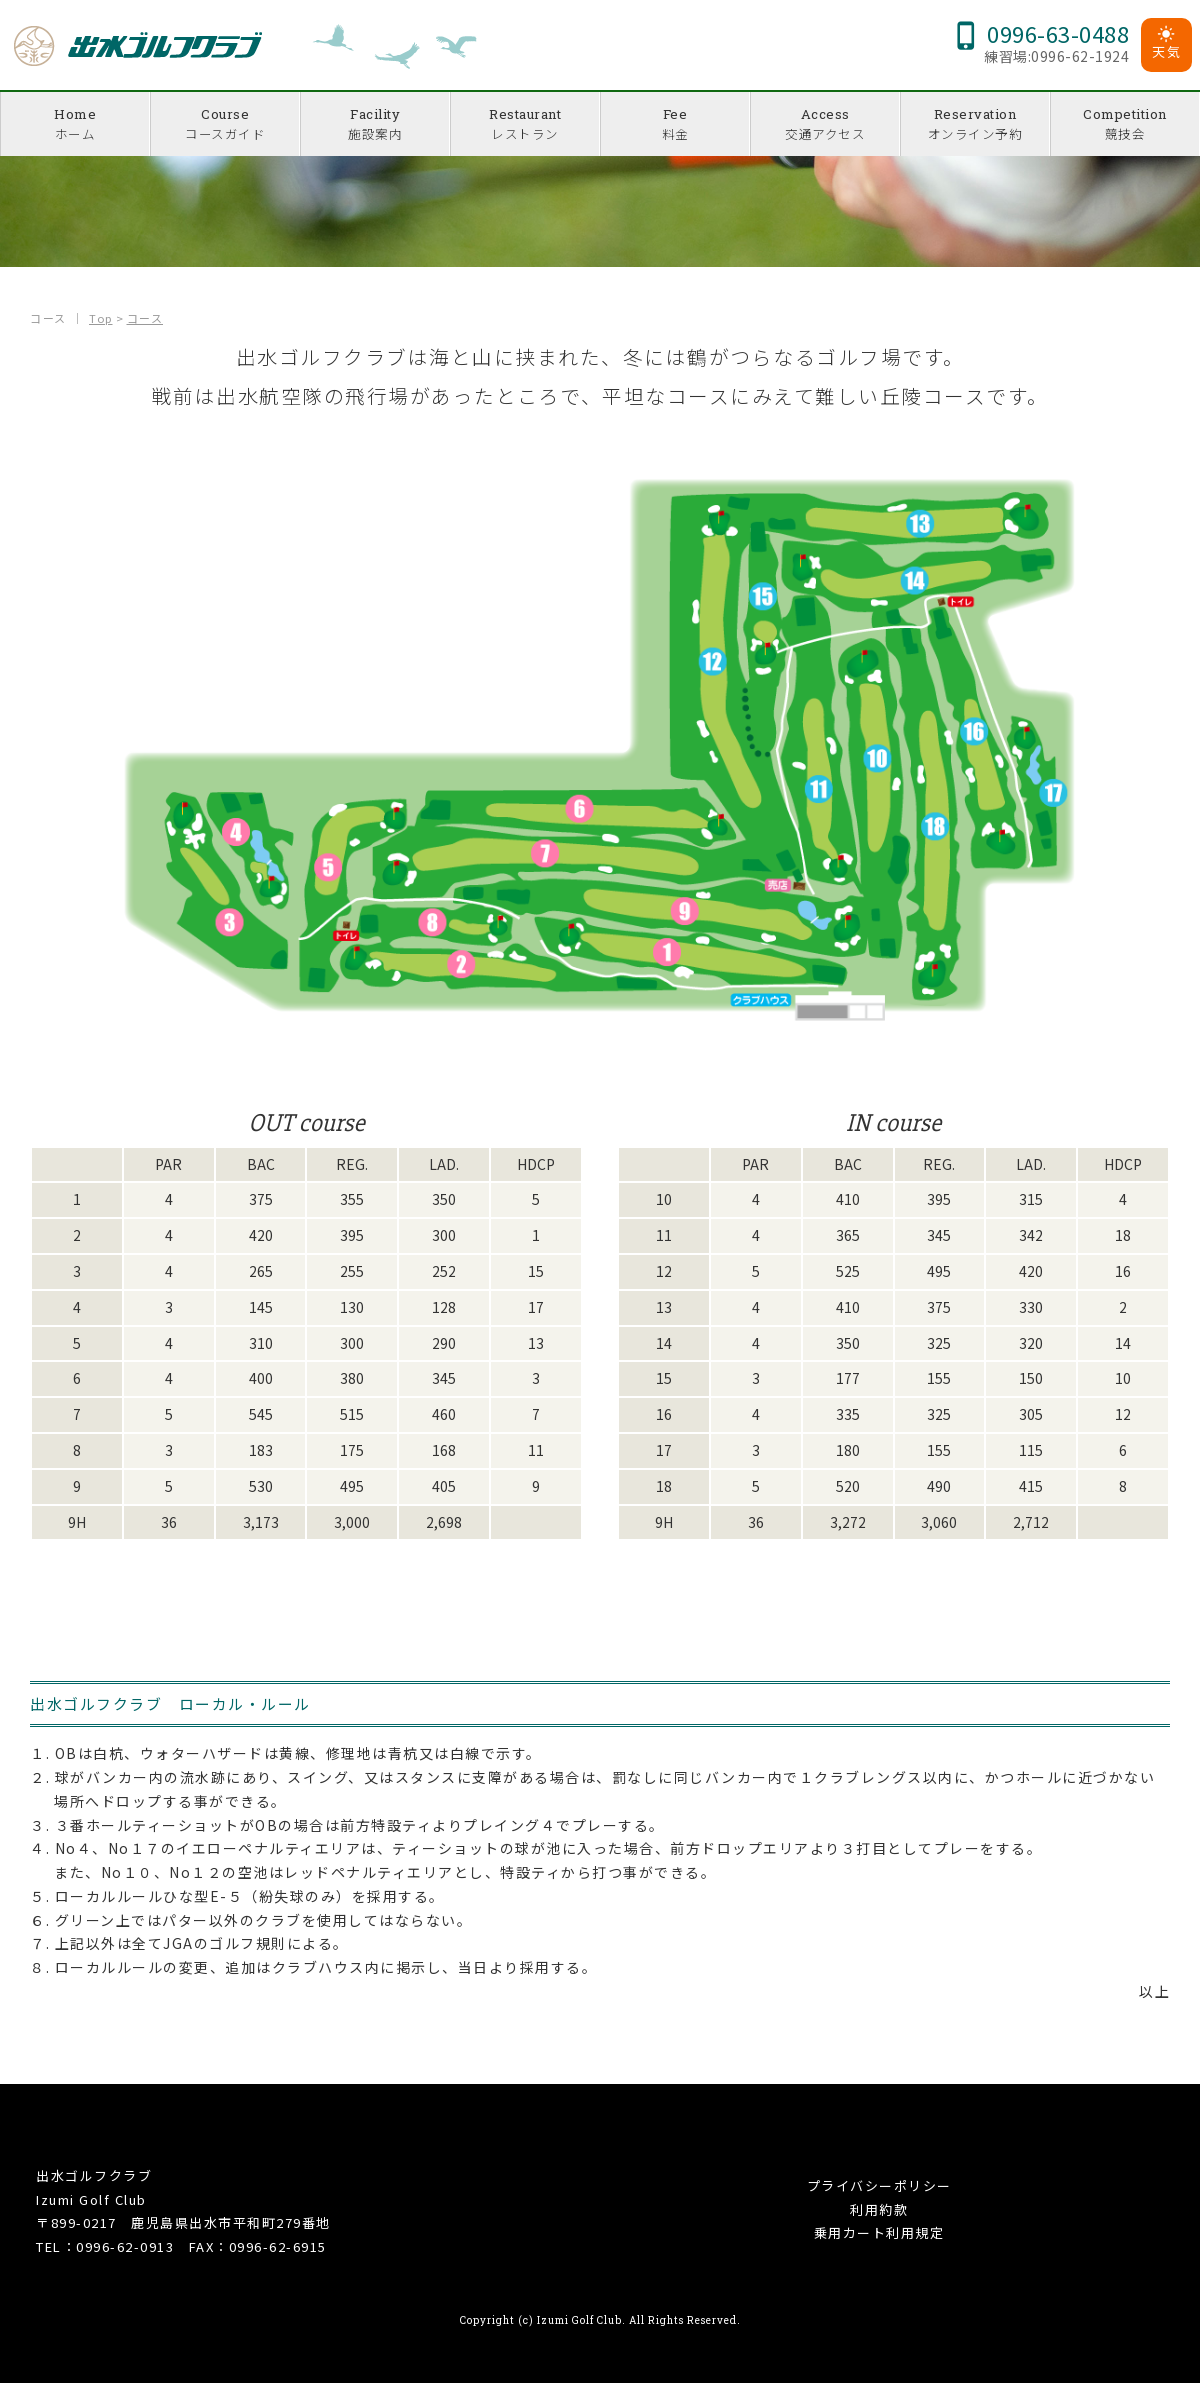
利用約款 (879, 2209)
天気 (1166, 44)
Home (75, 124)
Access (825, 124)
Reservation (975, 124)
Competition (1125, 124)
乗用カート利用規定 (879, 2232)
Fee (675, 124)
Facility (375, 124)
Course (225, 124)
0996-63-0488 (1040, 33)
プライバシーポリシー (879, 2185)
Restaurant (525, 124)
